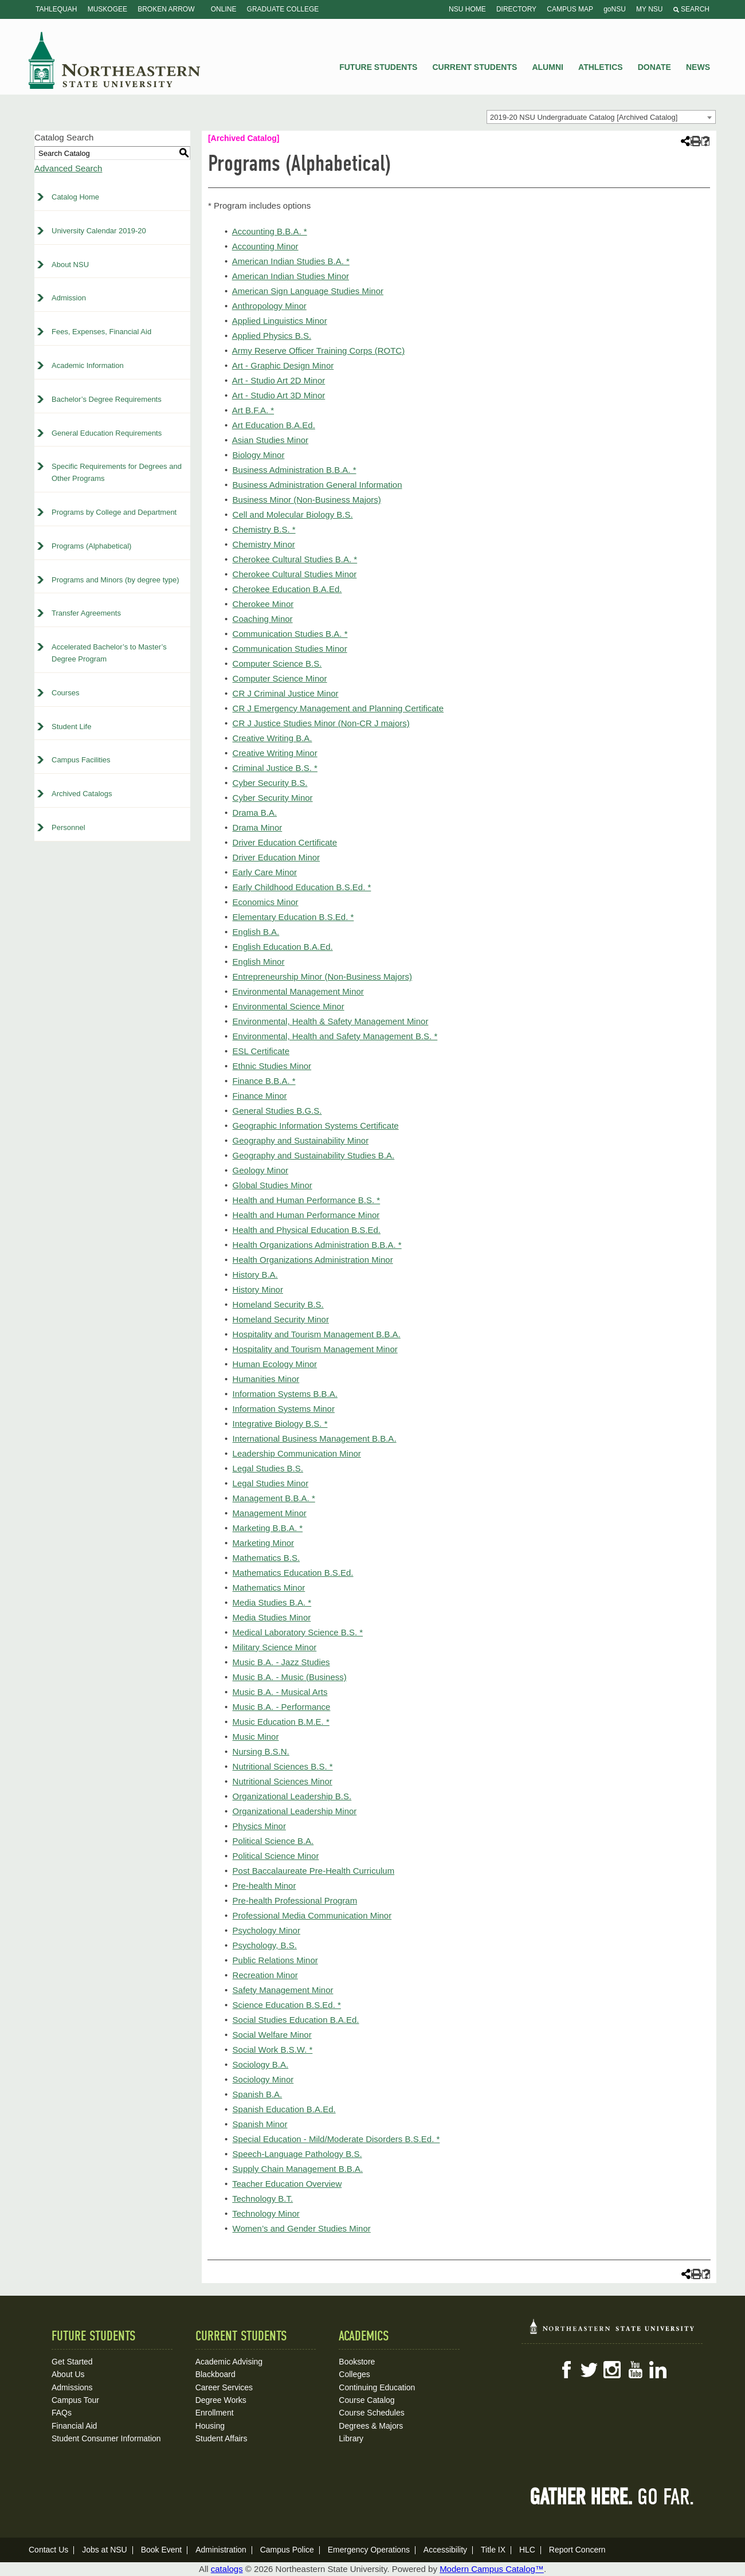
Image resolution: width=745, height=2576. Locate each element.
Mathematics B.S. (266, 1558)
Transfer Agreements (86, 613)
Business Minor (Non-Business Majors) (307, 499)
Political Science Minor (276, 1856)
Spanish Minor (260, 2124)
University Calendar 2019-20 (99, 230)
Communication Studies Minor (290, 648)
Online (224, 9)
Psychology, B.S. (265, 1945)
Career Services (224, 2387)
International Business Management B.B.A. (315, 1438)
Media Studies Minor (272, 1617)
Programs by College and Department (114, 512)
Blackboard (215, 2374)
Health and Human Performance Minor (306, 1215)
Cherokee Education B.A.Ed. (287, 589)
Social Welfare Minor (272, 2034)
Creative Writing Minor (275, 753)
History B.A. (255, 1274)
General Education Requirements (107, 433)
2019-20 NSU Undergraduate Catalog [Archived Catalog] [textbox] (583, 117)
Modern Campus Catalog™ (492, 2569)
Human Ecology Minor (275, 1364)
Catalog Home (75, 197)
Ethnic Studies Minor (272, 1066)
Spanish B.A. (258, 2094)
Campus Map (570, 9)
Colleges (354, 2374)
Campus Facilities (81, 759)
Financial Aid (74, 2425)
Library (351, 2438)
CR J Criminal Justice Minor (286, 693)
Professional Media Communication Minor (312, 1915)
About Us (68, 2374)
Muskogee (107, 9)
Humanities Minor (266, 1379)
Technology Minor (266, 2213)
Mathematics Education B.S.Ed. (293, 1572)
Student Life (71, 726)
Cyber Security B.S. (270, 783)
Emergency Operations (369, 2549)
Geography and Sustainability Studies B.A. (314, 1155)
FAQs (62, 2412)
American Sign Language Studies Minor (307, 291)
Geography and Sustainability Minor (301, 1140)
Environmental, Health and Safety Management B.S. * (335, 1036)
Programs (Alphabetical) (91, 546)
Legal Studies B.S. (268, 1468)
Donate (654, 67)
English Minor (259, 961)
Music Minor (256, 1736)
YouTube (635, 2369)
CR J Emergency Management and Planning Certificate (338, 708)
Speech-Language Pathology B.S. (297, 2154)
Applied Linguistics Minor (279, 321)
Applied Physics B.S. (271, 335)
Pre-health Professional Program (295, 1900)
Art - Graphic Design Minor (283, 365)
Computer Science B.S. (277, 663)
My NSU (649, 9)
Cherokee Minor (263, 604)
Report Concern (577, 2549)
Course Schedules (371, 2412)
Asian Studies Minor (270, 440)
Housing (210, 2425)
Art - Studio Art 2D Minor (279, 380)
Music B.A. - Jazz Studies (281, 1662)
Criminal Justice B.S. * (275, 768)
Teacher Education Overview (287, 2184)
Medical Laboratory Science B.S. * (298, 1632)
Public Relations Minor (275, 1960)
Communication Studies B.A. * (290, 634)
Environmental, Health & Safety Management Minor (331, 1021)
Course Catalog (366, 2400)
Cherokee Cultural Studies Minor (295, 574)
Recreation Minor (265, 1975)
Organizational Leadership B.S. (292, 1796)
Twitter (589, 2369)
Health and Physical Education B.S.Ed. (307, 1230)
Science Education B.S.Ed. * (287, 2005)
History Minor (258, 1289)
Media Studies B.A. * (272, 1602)
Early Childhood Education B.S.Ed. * (302, 887)
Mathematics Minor (269, 1587)
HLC (527, 2549)
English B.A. (256, 932)
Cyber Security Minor (273, 797)
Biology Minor (259, 455)
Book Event (161, 2549)
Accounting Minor (265, 246)
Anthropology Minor (269, 306)
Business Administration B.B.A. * (294, 470)
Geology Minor (261, 1170)
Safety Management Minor (283, 1990)
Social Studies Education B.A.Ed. (296, 2020)
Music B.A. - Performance (282, 1707)
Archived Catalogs (82, 793)
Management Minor (270, 1513)
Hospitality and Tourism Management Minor (315, 1349)
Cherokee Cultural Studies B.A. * (295, 559)
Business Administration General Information (317, 485)
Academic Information (88, 365)
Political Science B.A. (273, 1841)
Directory (516, 9)
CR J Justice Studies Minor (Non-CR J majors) (321, 723)
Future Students (378, 67)
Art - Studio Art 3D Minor (279, 395)
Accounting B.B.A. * (269, 231)
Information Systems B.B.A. (285, 1394)
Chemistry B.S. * (264, 529)
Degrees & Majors (371, 2425)
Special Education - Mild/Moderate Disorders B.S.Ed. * (336, 2139)
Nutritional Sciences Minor (282, 1781)
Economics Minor (266, 902)
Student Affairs (221, 2438)
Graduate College (283, 9)
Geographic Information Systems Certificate (316, 1125)
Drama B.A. (255, 812)
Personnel (68, 827)
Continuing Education (377, 2387)
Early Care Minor (265, 872)
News (698, 67)
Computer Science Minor (280, 678)
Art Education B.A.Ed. (273, 425)
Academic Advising (229, 2361)
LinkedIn (657, 2369)
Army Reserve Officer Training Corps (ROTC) (318, 350)
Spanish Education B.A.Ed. (284, 2109)
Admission (69, 297)
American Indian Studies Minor (290, 276)
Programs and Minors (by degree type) (115, 580)
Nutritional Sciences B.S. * (283, 1766)
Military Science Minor (275, 1647)
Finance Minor (260, 1096)
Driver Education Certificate (285, 842)
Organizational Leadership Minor (295, 1811)
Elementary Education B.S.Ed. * (293, 917)
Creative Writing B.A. (272, 738)
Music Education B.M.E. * (281, 1722)
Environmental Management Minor (298, 991)
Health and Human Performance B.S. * (307, 1200)
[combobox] (601, 117)
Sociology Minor (263, 2079)
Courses (65, 692)
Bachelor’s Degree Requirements (107, 399)
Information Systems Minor (284, 1409)
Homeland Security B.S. (278, 1304)
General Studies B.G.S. (277, 1110)
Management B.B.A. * (274, 1498)
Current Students (475, 67)
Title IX (493, 2549)
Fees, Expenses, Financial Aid (101, 331)
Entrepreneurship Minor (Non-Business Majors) (322, 976)
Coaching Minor (263, 619)
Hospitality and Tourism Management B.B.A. (317, 1334)
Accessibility (445, 2549)
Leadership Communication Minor (297, 1453)
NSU (115, 60)
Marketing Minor (264, 1543)
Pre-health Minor (264, 1885)
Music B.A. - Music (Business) (290, 1677)
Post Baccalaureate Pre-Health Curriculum (314, 1871)
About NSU (70, 264)
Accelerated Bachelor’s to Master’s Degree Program (109, 653)
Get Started (72, 2361)
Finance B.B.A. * (264, 1081)
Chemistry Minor (264, 544)
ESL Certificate (261, 1051)
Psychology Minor (266, 1930)
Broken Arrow (166, 9)
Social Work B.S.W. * (273, 2049)
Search (691, 9)
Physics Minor (259, 1826)
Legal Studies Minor (271, 1483)
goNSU (614, 9)
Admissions (72, 2387)
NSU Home (467, 9)
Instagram (612, 2369)
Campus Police (287, 2549)
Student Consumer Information (106, 2438)
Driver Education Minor (276, 857)
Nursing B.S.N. (261, 1751)
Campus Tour (75, 2400)
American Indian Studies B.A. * (291, 261)
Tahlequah (56, 9)
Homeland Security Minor (281, 1319)
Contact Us (48, 2549)
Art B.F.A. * (253, 410)
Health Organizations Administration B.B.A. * (317, 1245)
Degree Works (220, 2400)
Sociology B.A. (261, 2064)
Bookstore (357, 2361)
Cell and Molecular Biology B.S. (293, 514)
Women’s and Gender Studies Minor (302, 2228)
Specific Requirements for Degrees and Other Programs (117, 472)
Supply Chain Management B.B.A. (298, 2169)
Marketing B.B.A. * (268, 1528)
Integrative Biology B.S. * (280, 1423)
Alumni (547, 67)
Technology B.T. (262, 2198)
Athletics (600, 67)
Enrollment (214, 2412)
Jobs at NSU (104, 2549)
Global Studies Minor (272, 1185)
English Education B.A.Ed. (283, 947)
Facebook (566, 2369)
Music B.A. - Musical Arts (280, 1692)
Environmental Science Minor (288, 1006)
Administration (220, 2549)
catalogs (227, 2569)
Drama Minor (258, 827)
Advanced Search (68, 168)
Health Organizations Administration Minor (313, 1259)
